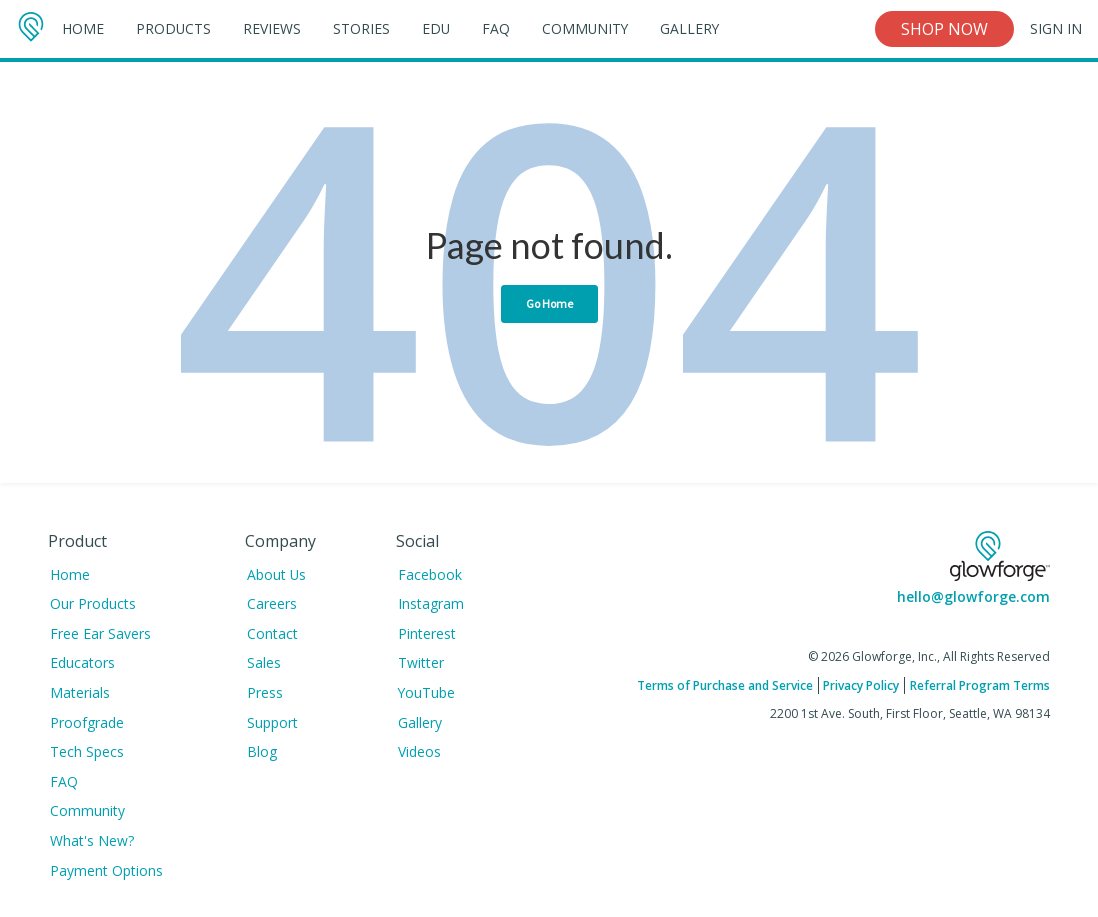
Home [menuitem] (70, 574)
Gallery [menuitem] (420, 722)
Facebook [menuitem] (430, 574)
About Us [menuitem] (276, 574)
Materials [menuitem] (80, 692)
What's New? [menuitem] (92, 840)
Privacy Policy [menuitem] (861, 685)
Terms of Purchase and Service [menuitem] (725, 685)
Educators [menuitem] (82, 662)
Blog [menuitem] (262, 751)
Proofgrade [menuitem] (87, 722)
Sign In (1056, 28)
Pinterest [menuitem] (427, 633)
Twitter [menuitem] (421, 662)
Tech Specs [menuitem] (87, 751)
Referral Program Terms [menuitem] (980, 685)
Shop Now (944, 29)
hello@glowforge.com (973, 596)
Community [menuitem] (87, 810)
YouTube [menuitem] (426, 692)
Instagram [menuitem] (431, 603)
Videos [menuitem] (419, 751)
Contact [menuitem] (272, 633)
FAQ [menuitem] (64, 781)
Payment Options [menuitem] (106, 870)
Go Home (549, 303)
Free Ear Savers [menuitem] (100, 633)
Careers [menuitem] (272, 603)
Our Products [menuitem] (93, 603)
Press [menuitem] (265, 692)
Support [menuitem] (272, 722)
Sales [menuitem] (264, 662)
